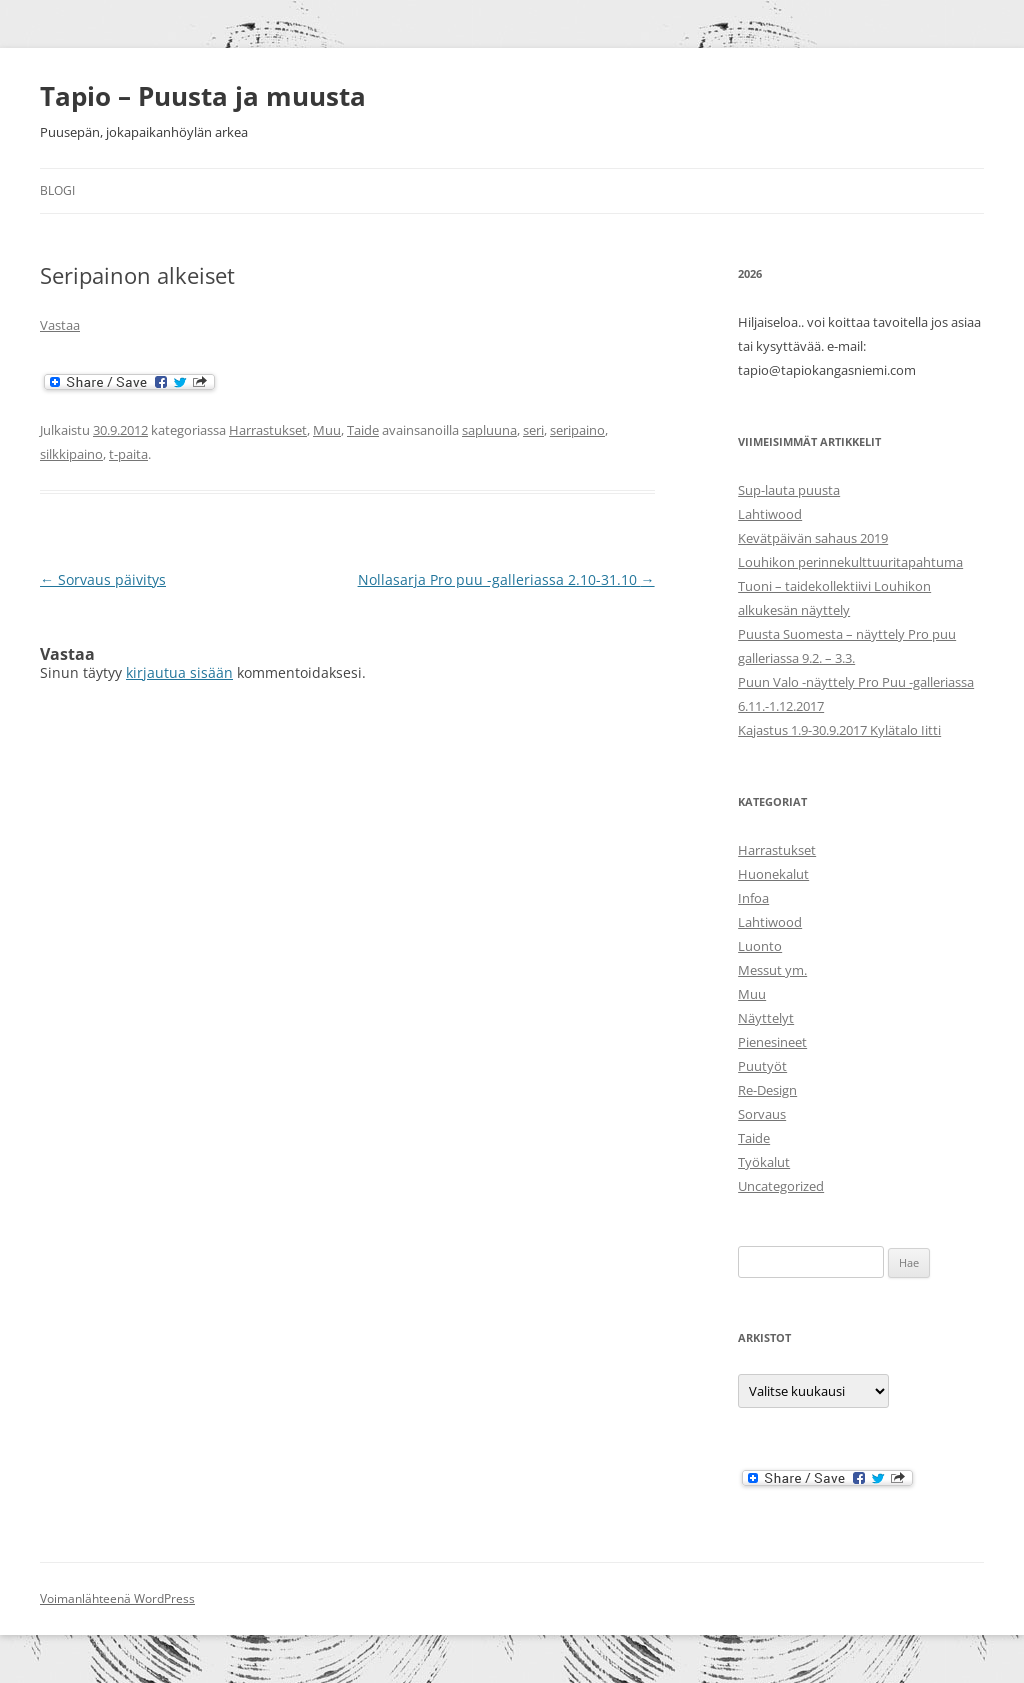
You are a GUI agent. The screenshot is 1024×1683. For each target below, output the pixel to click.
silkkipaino (71, 454)
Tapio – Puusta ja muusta (203, 96)
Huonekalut (773, 874)
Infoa (753, 898)
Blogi (57, 190)
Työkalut (764, 1162)
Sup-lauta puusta (789, 490)
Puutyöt (762, 1066)
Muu (327, 430)
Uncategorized (781, 1186)
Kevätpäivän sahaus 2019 (813, 538)
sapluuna (489, 430)
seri (533, 430)
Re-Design (767, 1090)
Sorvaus (762, 1114)
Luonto (760, 946)
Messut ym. (772, 970)
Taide (363, 430)
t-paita (128, 454)
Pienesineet (772, 1042)
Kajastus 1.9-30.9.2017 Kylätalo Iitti (839, 730)
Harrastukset (268, 430)
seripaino (577, 430)
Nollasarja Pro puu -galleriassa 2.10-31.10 (506, 579)
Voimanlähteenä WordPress (117, 1598)
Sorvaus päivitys (103, 579)
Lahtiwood (770, 514)
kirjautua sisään (179, 672)
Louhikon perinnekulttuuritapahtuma (850, 562)
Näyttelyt (766, 1018)
